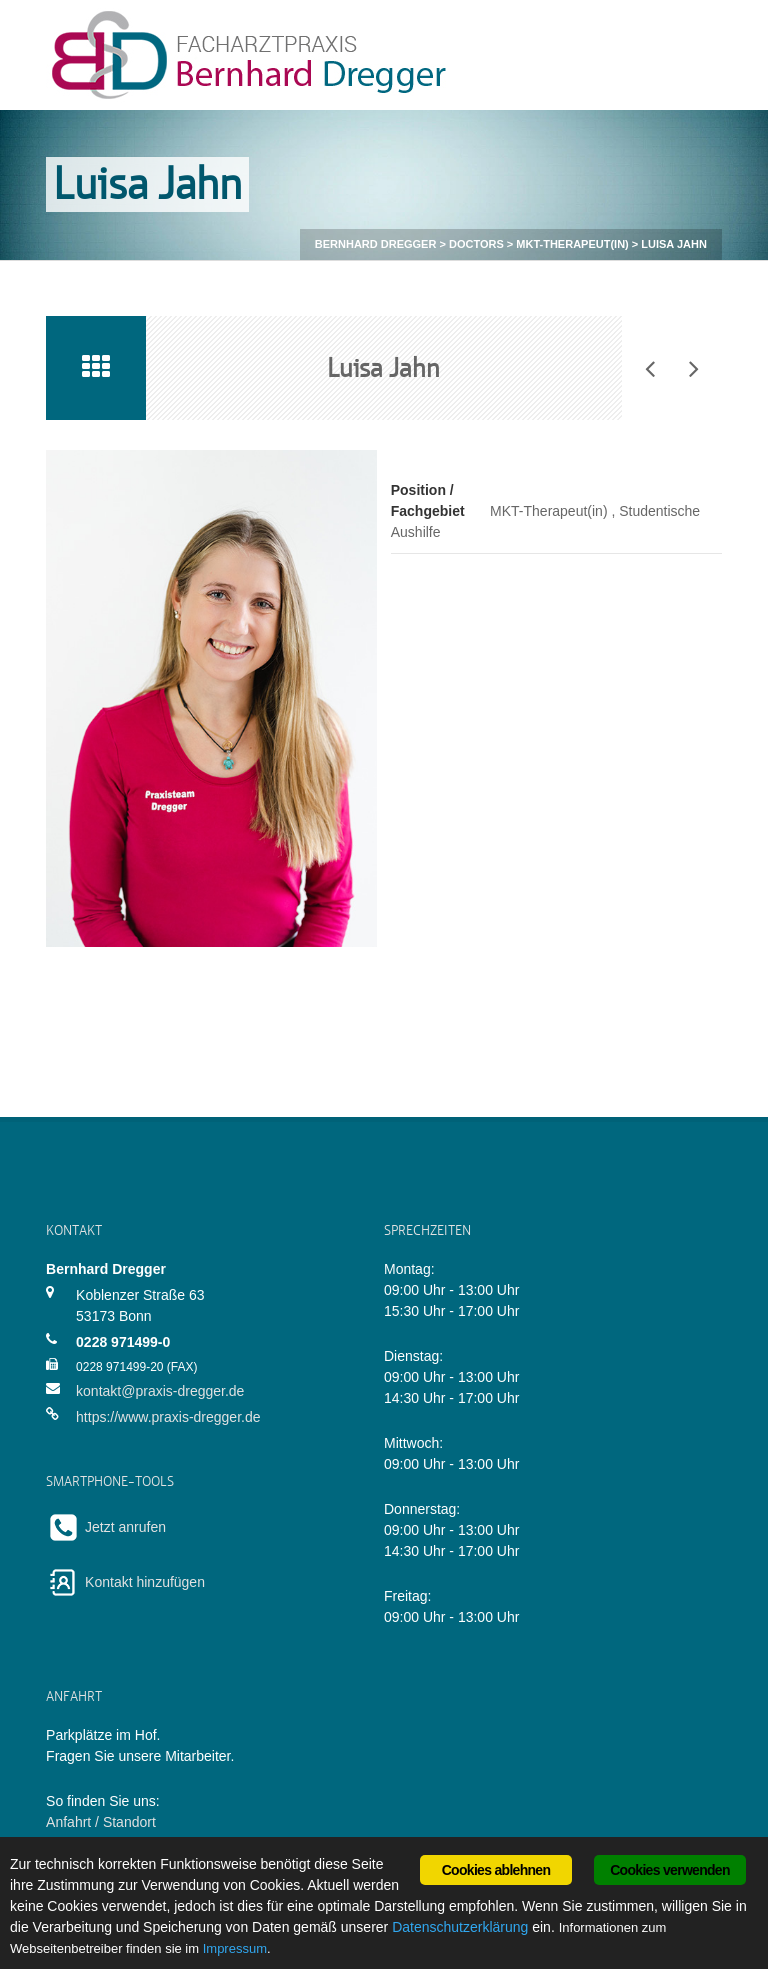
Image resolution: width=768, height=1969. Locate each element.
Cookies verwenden (670, 1870)
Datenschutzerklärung (460, 1927)
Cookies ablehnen (496, 1870)
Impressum (235, 1948)
